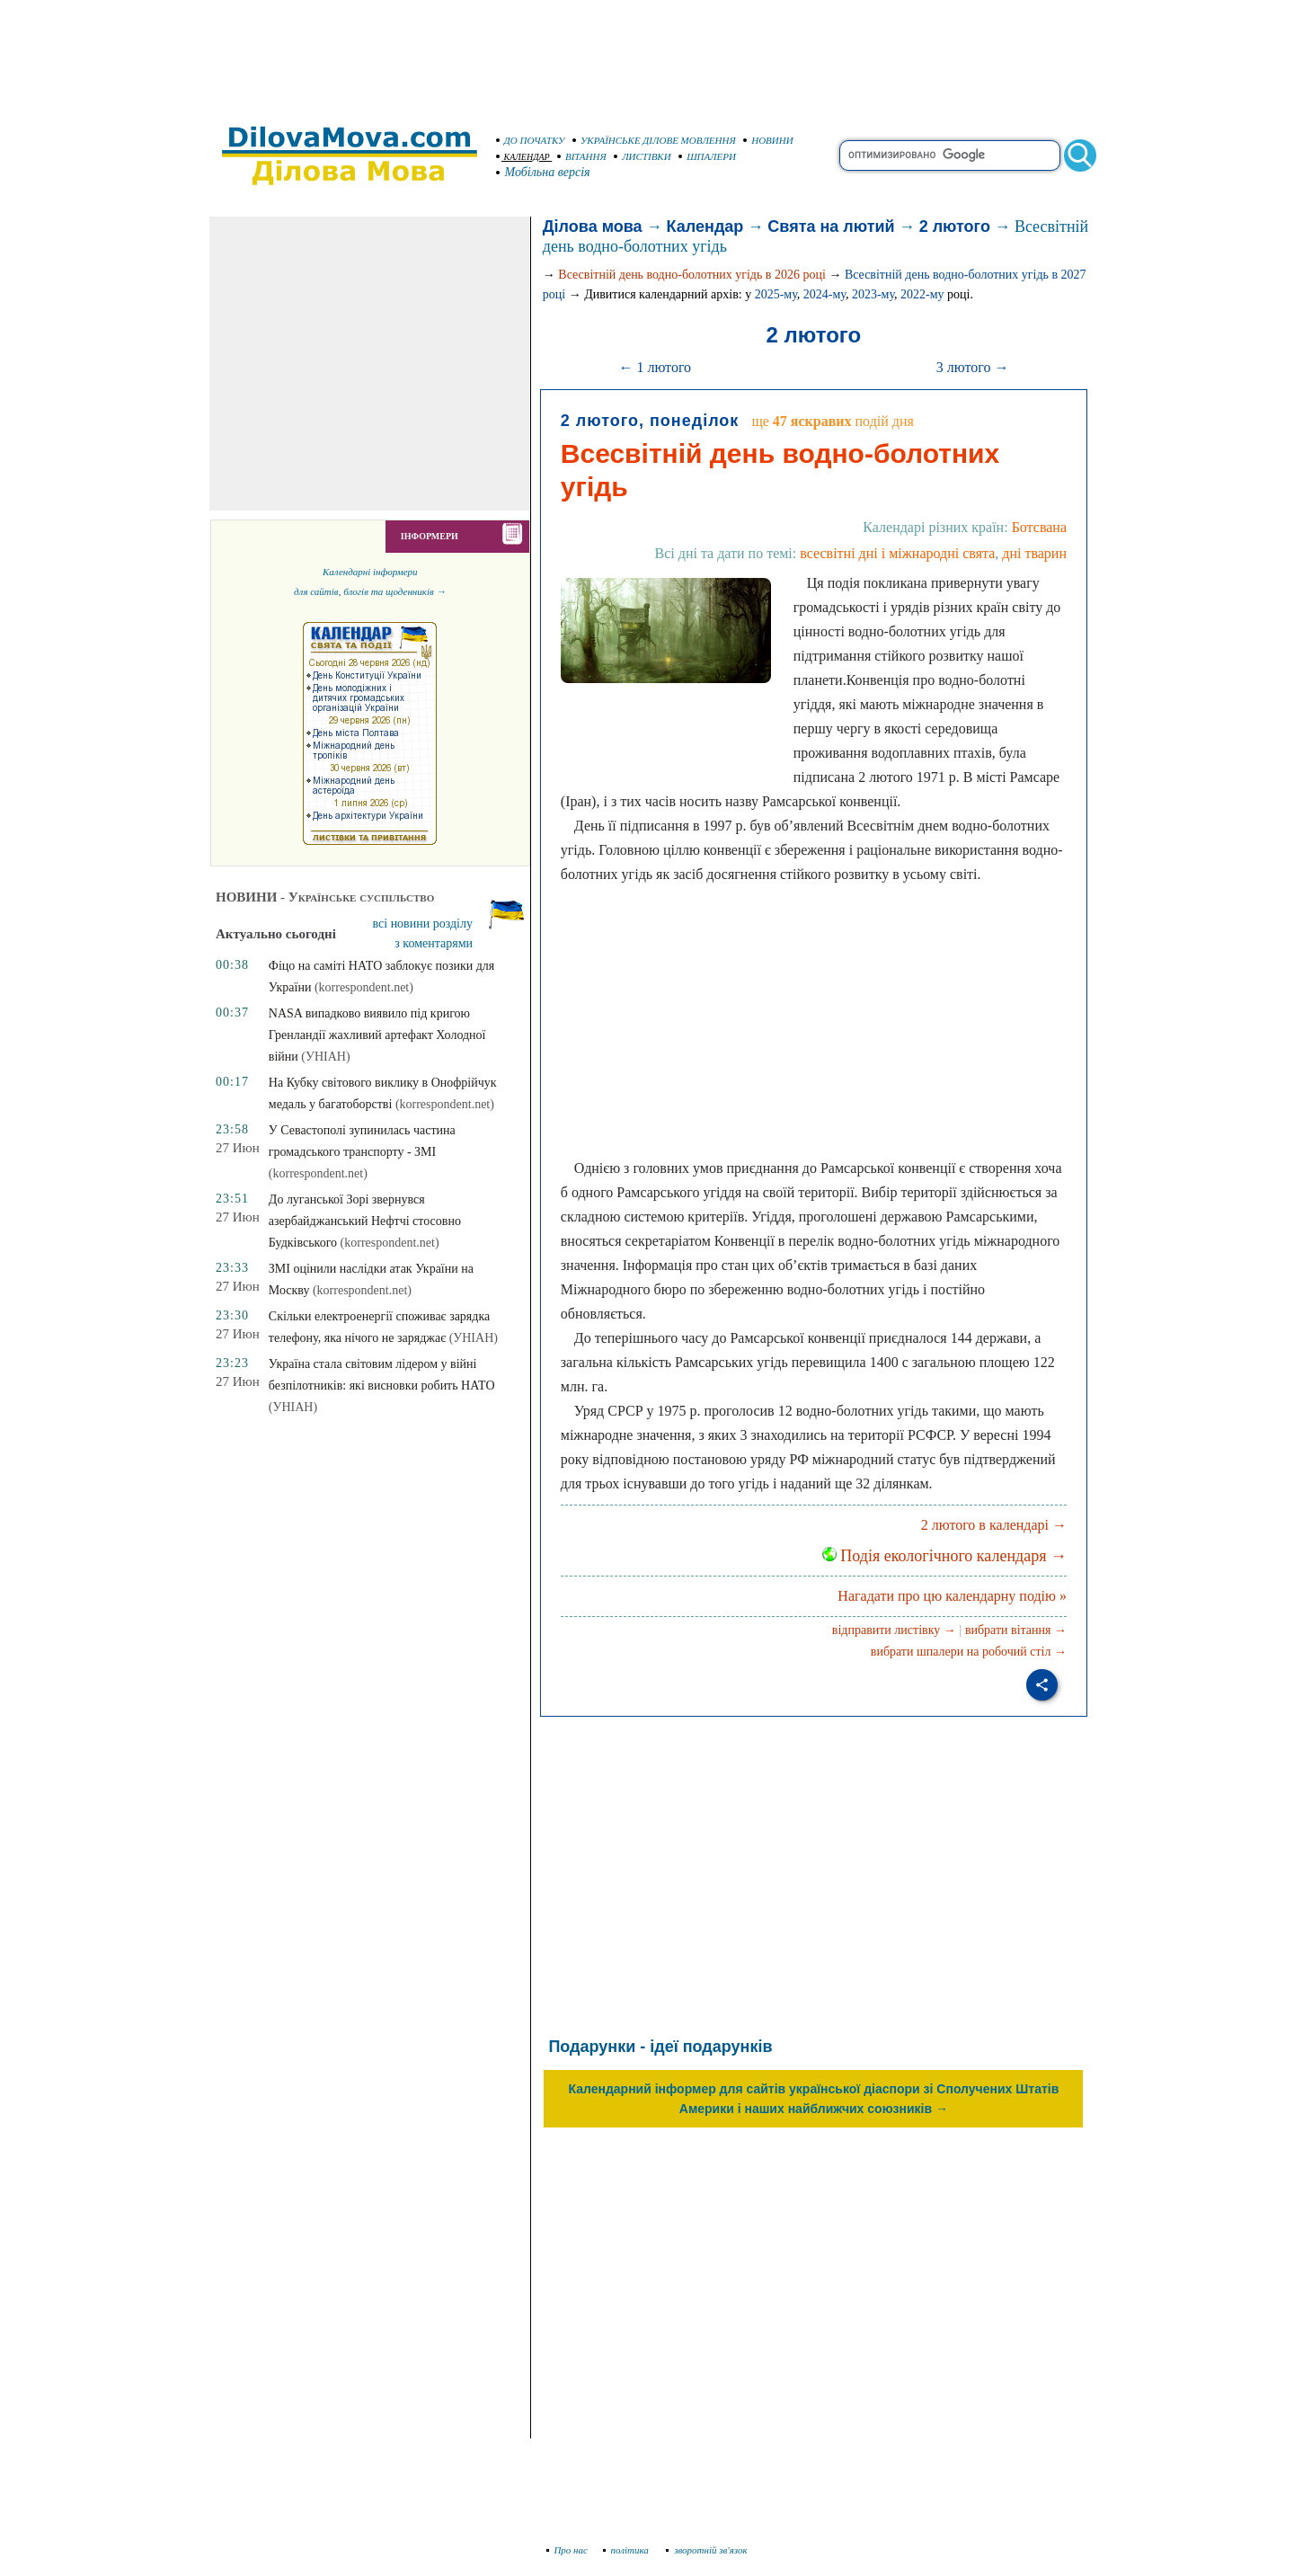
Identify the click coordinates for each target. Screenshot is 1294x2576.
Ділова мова (593, 226)
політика (627, 2550)
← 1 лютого (654, 367)
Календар (705, 226)
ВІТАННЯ (581, 156)
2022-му (922, 294)
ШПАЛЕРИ (707, 156)
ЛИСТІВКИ (642, 156)
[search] (949, 155)
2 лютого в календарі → (994, 1524)
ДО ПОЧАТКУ (530, 140)
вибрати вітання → (1016, 1630)
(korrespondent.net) (364, 987)
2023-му (873, 294)
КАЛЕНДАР (523, 157)
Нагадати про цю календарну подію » (952, 1595)
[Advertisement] (647, 54)
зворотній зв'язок (706, 2550)
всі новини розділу (423, 923)
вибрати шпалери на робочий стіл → (969, 1651)
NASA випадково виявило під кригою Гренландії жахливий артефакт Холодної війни (377, 1035)
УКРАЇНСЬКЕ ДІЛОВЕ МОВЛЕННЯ (654, 140)
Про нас (567, 2550)
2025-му (776, 294)
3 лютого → (972, 367)
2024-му (824, 294)
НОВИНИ (768, 140)
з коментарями (433, 943)
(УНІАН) (325, 1056)
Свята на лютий (830, 226)
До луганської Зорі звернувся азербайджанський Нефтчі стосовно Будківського (365, 1221)
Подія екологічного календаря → (944, 1556)
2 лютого (954, 226)
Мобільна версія (543, 172)
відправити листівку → (894, 1630)
